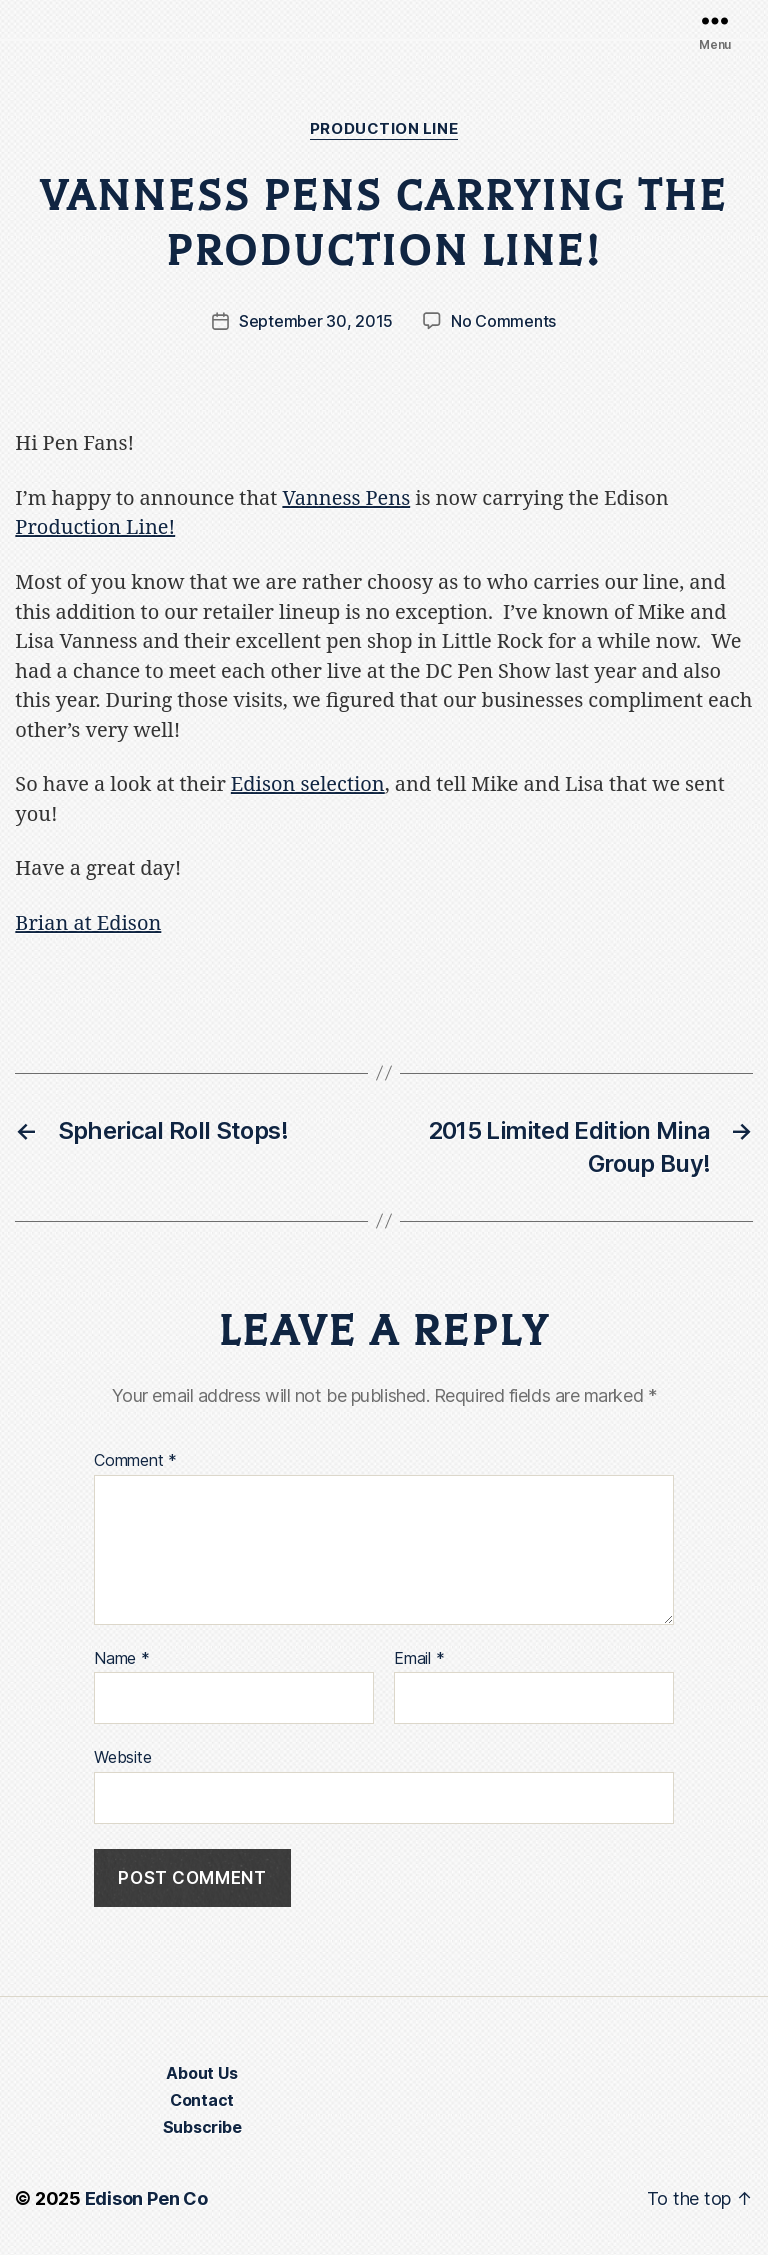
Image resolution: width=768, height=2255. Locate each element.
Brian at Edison (88, 923)
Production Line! (95, 527)
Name (122, 1659)
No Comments (503, 321)
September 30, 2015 (316, 321)
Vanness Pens (346, 498)
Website (122, 1757)
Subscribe (202, 2127)
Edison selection (308, 784)
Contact (202, 2100)
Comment (135, 1461)
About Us (201, 2073)
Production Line (384, 129)
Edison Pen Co (146, 2198)
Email (419, 1659)
